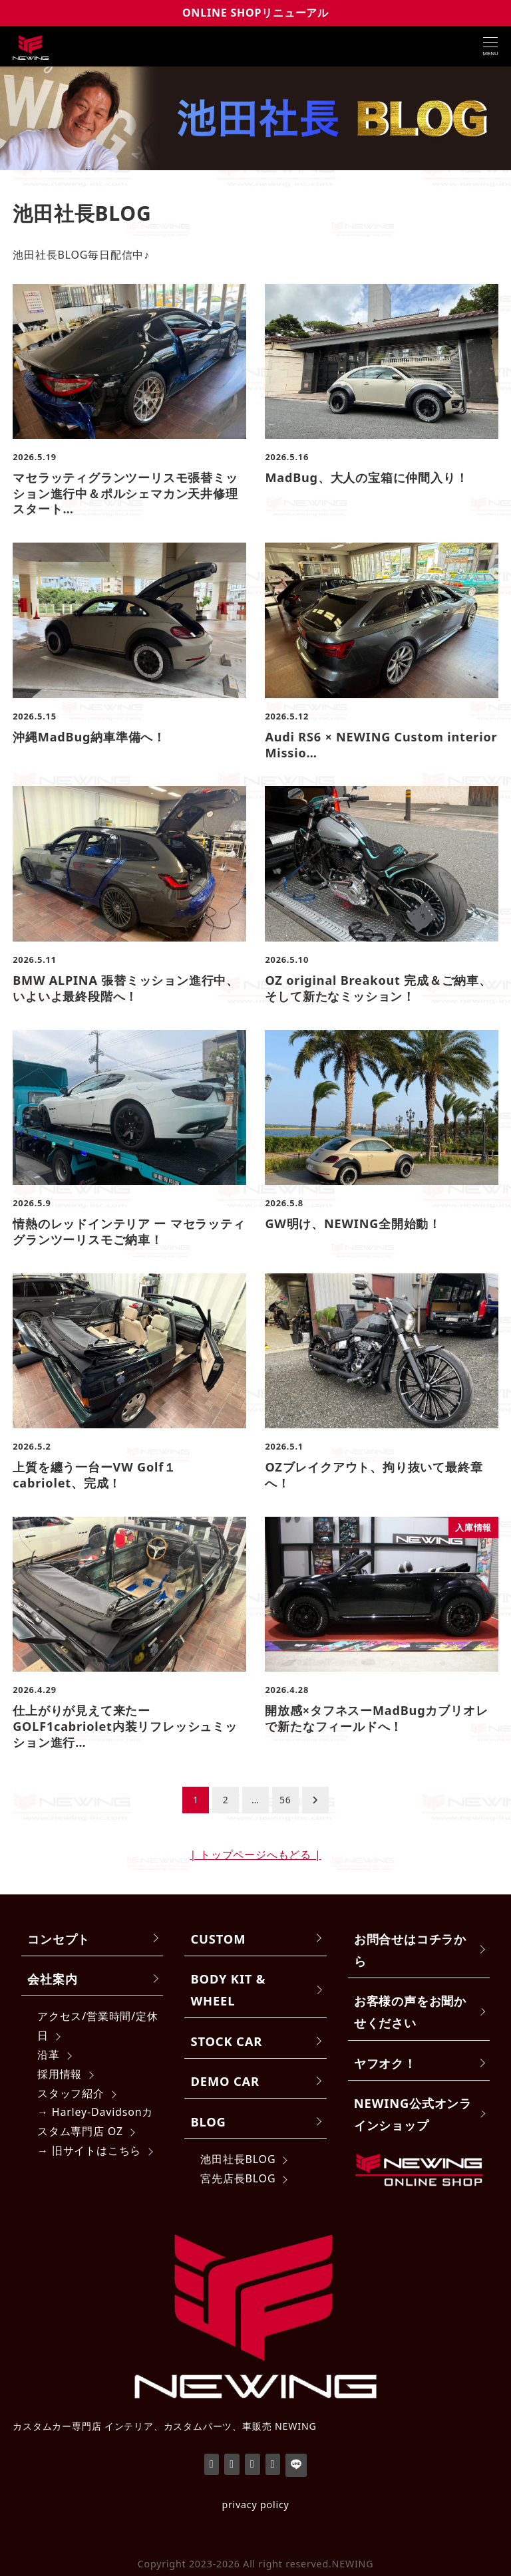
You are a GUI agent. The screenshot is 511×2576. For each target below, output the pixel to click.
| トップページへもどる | (255, 1854)
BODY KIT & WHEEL (228, 1989)
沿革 (48, 2054)
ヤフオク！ (385, 2063)
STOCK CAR (227, 2041)
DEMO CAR (225, 2081)
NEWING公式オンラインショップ (413, 2114)
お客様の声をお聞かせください (410, 2011)
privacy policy (255, 2504)
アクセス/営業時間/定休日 (97, 2026)
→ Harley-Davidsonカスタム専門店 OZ (95, 2121)
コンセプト (58, 1938)
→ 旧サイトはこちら (89, 2150)
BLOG (208, 2121)
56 (285, 1799)
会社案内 (52, 1978)
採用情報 (59, 2074)
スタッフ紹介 (70, 2093)
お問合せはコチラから (410, 1949)
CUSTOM (218, 1938)
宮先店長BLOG (237, 2178)
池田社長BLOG (237, 2159)
